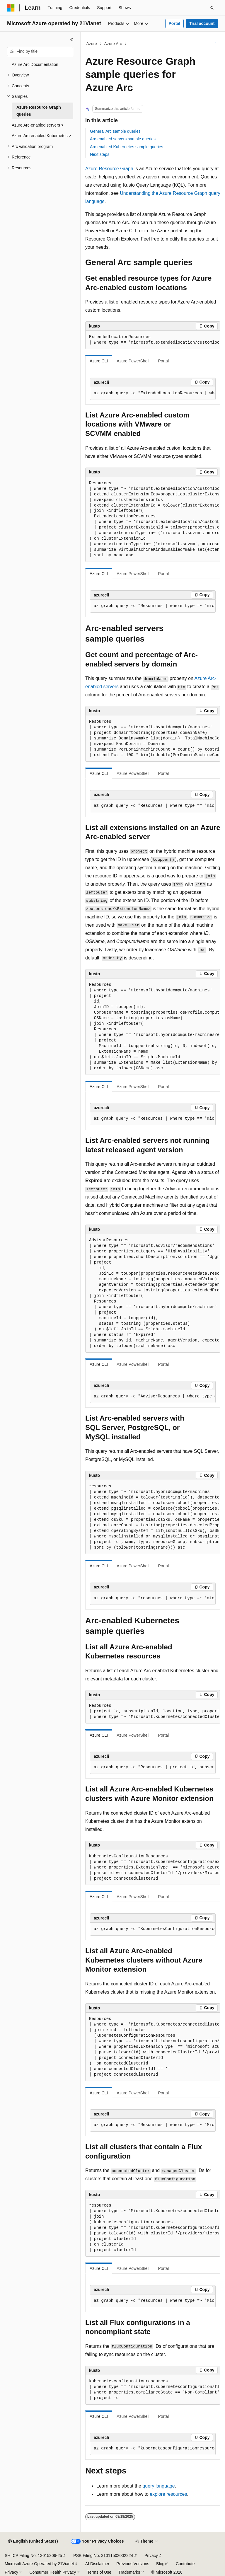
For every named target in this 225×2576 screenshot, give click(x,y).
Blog (160, 2563)
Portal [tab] (163, 361)
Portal (174, 23)
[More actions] (215, 44)
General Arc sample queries (115, 131)
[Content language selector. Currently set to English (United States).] (33, 2541)
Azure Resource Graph (109, 168)
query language (158, 2485)
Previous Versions (132, 2563)
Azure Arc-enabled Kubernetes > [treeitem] (41, 135)
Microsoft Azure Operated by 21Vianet (39, 2563)
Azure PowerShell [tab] (133, 361)
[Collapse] (72, 39)
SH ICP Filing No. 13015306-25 (33, 2555)
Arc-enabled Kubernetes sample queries (126, 146)
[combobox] (40, 51)
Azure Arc (113, 43)
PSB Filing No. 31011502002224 (103, 2555)
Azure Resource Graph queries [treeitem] (38, 111)
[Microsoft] (11, 8)
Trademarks (129, 2572)
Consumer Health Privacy (52, 2572)
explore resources (168, 2494)
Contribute (185, 2563)
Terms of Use (99, 2572)
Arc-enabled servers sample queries (123, 139)
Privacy (151, 2555)
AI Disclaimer (97, 2563)
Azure (91, 43)
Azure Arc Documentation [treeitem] (35, 64)
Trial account (201, 23)
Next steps (99, 154)
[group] (152, 340)
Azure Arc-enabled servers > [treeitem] (38, 125)
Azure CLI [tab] (99, 361)
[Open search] (212, 8)
